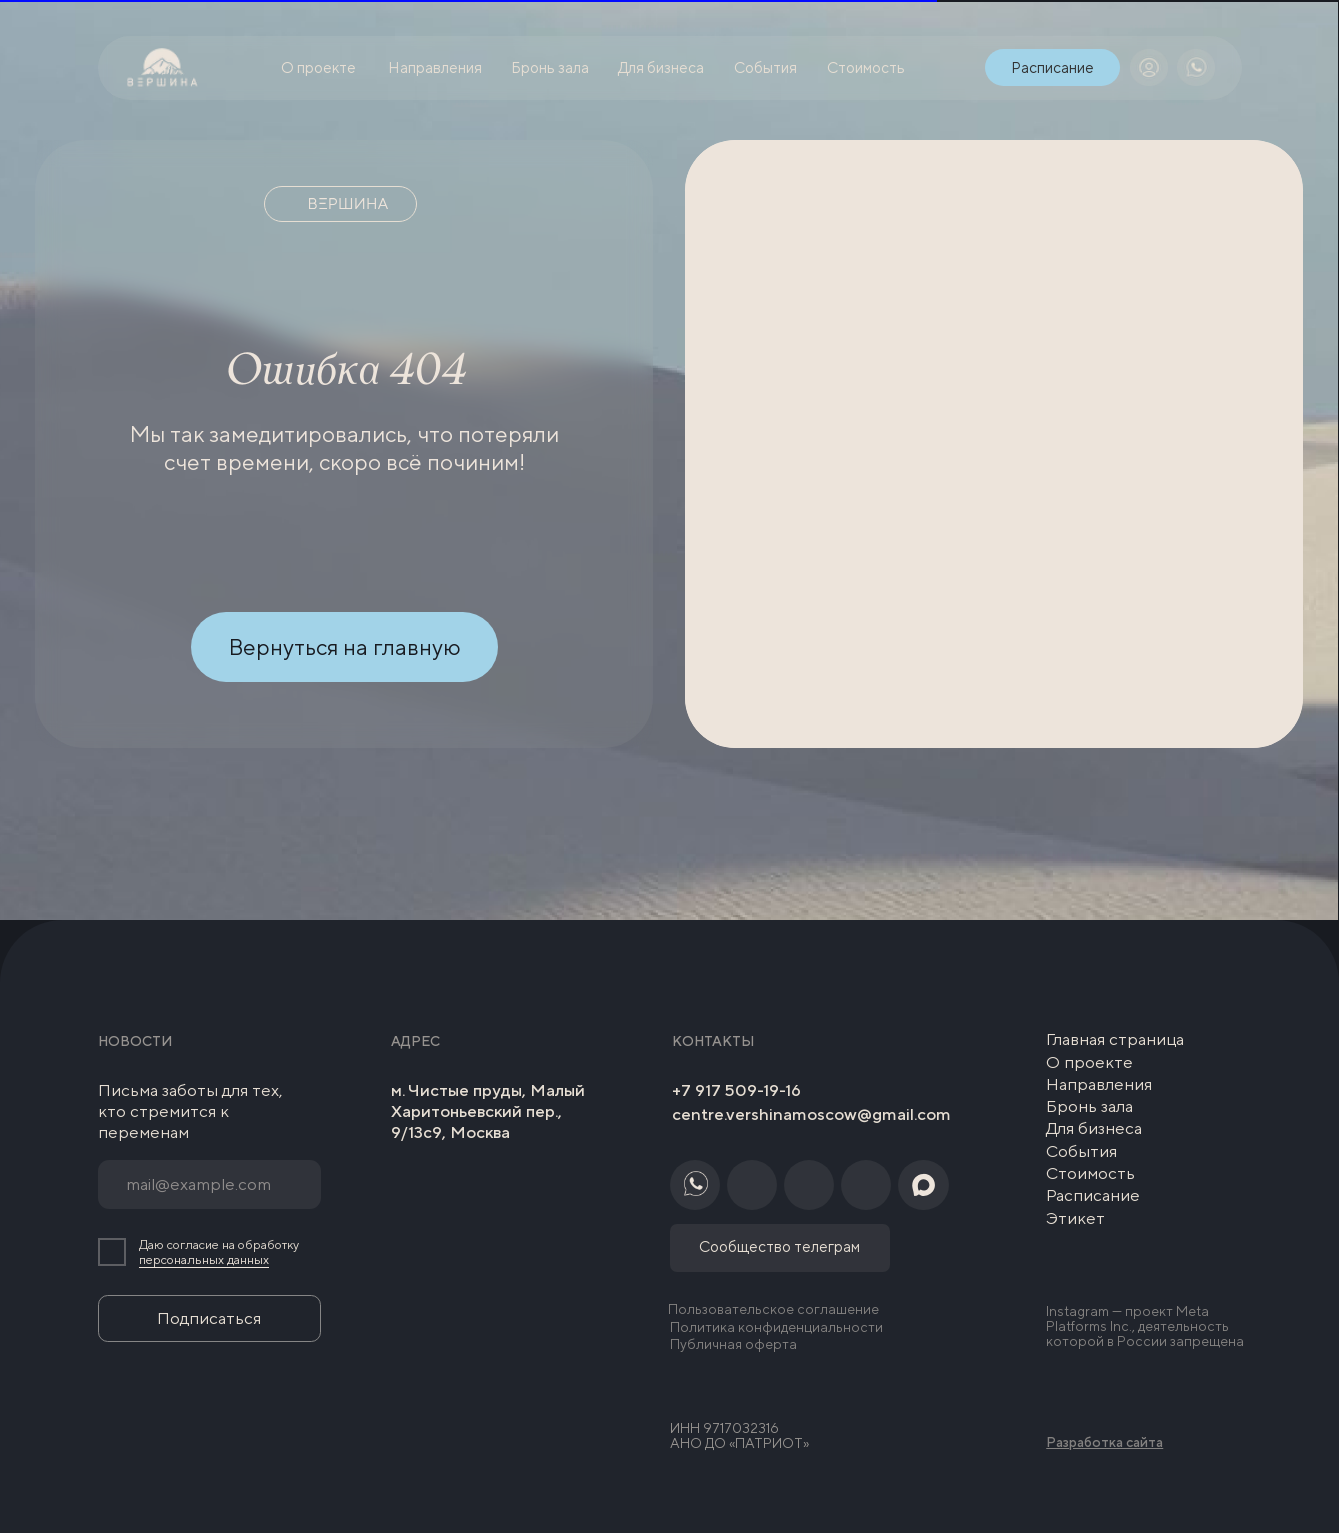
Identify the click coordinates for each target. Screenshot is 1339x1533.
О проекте (1089, 1062)
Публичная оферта (733, 1344)
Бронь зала (1089, 1106)
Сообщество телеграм (779, 1246)
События (1081, 1151)
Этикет (1075, 1218)
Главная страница (1115, 1039)
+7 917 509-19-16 (736, 1090)
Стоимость (1090, 1173)
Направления (1099, 1084)
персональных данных (204, 1259)
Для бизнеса (1094, 1128)
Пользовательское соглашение (773, 1309)
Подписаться (209, 1318)
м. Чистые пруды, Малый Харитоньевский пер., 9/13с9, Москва (488, 1111)
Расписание (1093, 1195)
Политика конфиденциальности (776, 1327)
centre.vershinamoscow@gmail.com (811, 1114)
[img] (1149, 68)
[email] (209, 1184)
